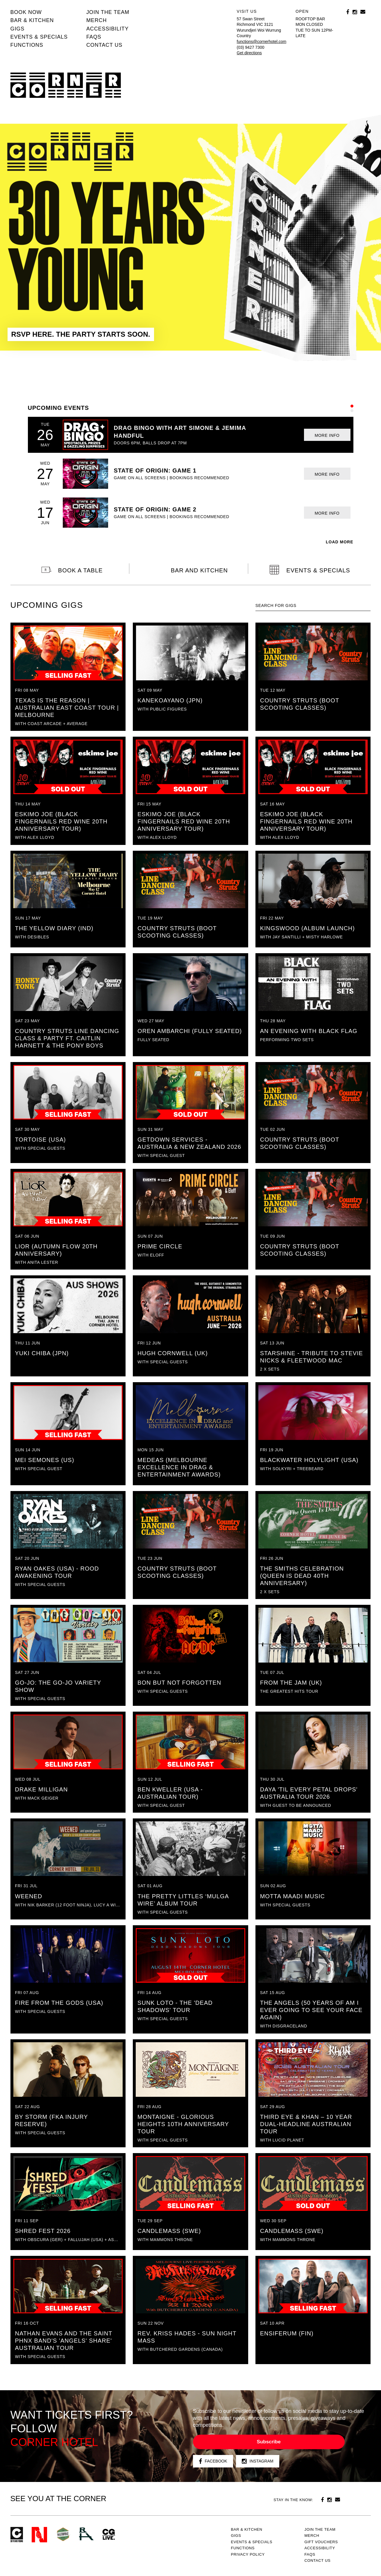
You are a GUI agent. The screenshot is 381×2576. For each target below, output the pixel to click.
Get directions (249, 53)
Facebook (213, 2461)
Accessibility (107, 29)
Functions (26, 45)
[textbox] (313, 605)
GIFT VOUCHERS (321, 2542)
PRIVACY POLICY (248, 2554)
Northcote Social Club (39, 2534)
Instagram (257, 2461)
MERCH (96, 20)
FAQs (93, 37)
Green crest (63, 2534)
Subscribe (268, 2442)
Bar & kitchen (32, 20)
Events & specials (39, 37)
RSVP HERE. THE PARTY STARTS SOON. (80, 334)
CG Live (108, 2534)
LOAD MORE (339, 542)
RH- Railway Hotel (86, 2534)
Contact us (104, 45)
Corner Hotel (65, 85)
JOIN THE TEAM (107, 12)
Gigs (17, 29)
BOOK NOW (26, 12)
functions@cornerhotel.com (262, 41)
